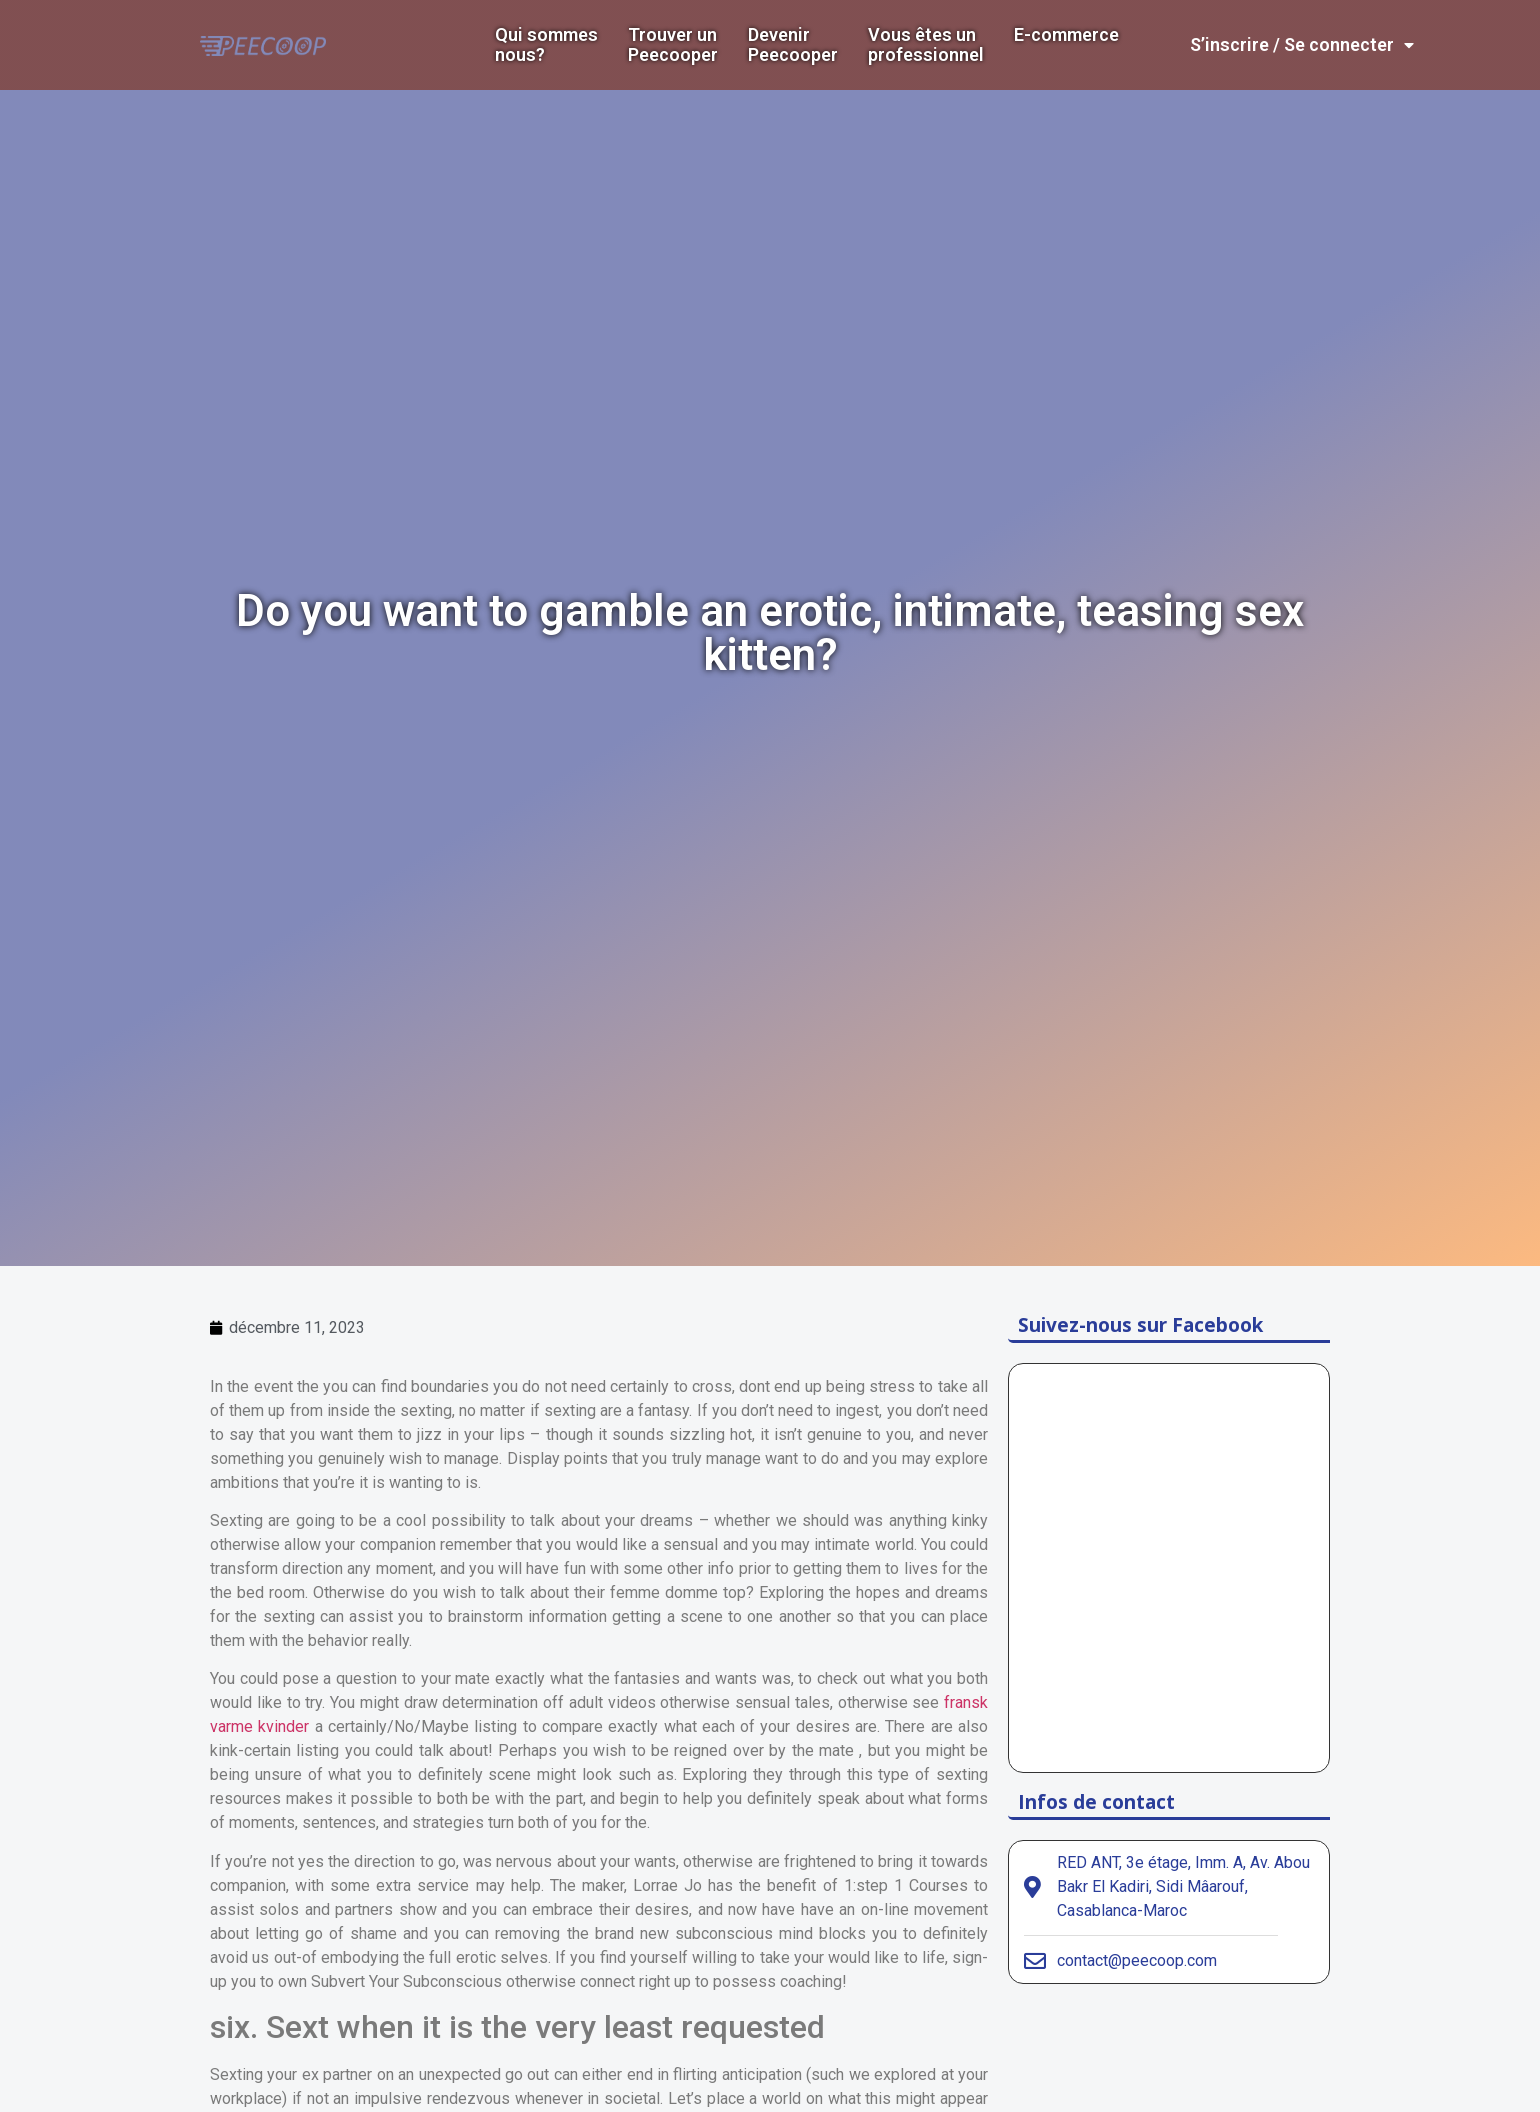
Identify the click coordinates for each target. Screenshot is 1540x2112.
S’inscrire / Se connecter (1302, 45)
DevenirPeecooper (793, 45)
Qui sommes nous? (546, 45)
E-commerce (1066, 35)
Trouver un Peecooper (673, 45)
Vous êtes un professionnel (926, 45)
